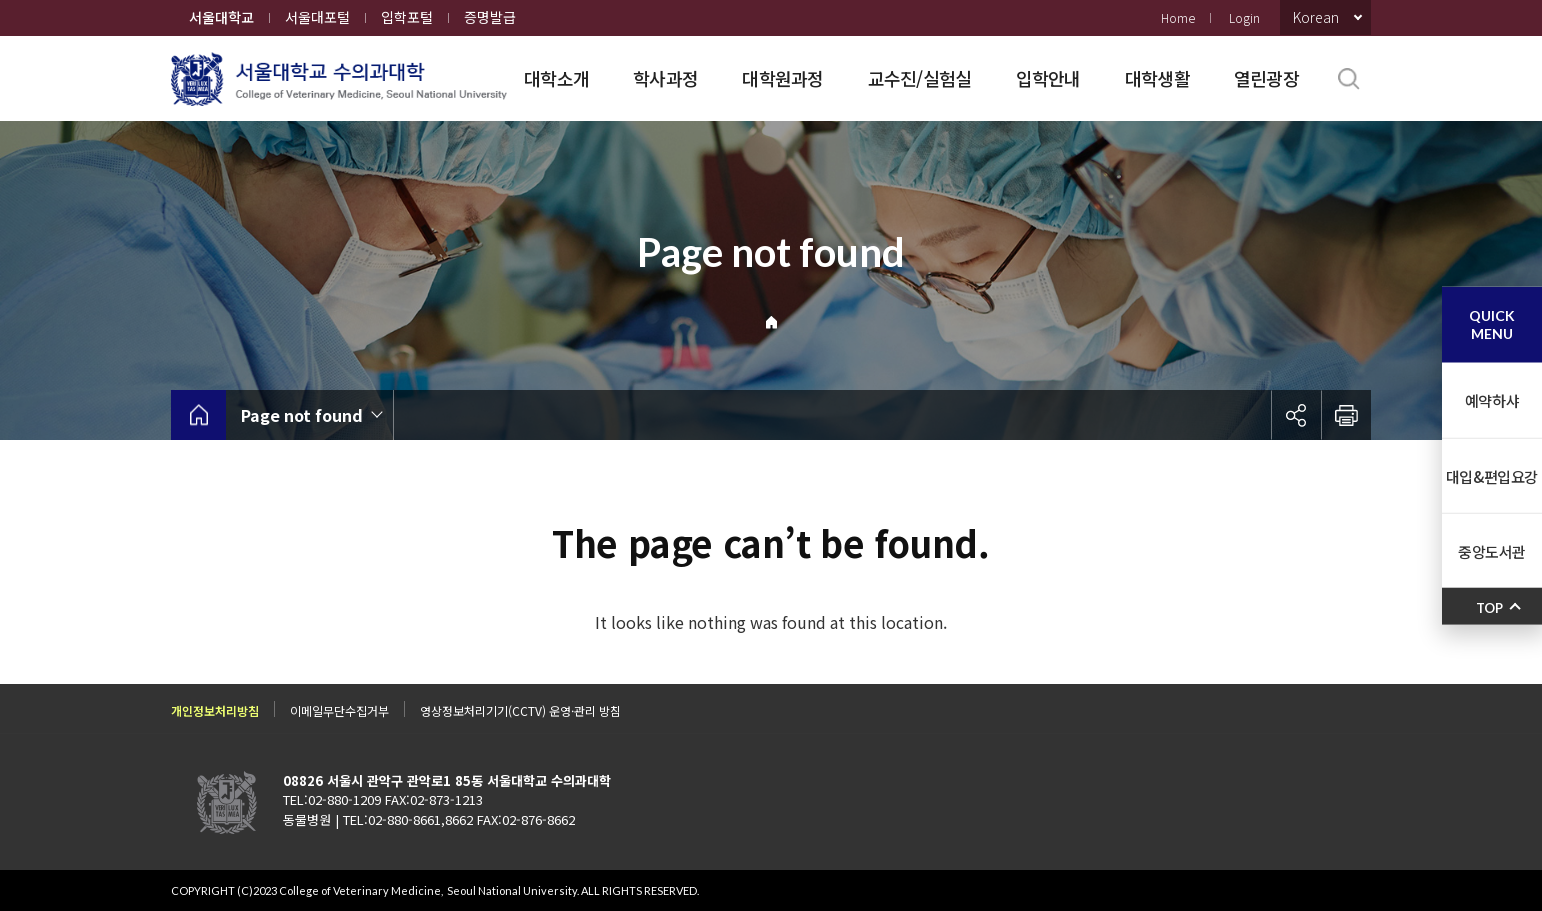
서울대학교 (221, 17)
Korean (1316, 17)
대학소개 (556, 78)
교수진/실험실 (920, 78)
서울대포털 (317, 17)
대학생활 (1157, 78)
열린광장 (1266, 78)
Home (1178, 17)
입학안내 (1048, 78)
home (198, 415)
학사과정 (665, 78)
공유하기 (1296, 415)
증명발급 (490, 17)
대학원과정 (782, 78)
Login (1244, 17)
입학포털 (407, 17)
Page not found (302, 415)
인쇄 (1346, 415)
